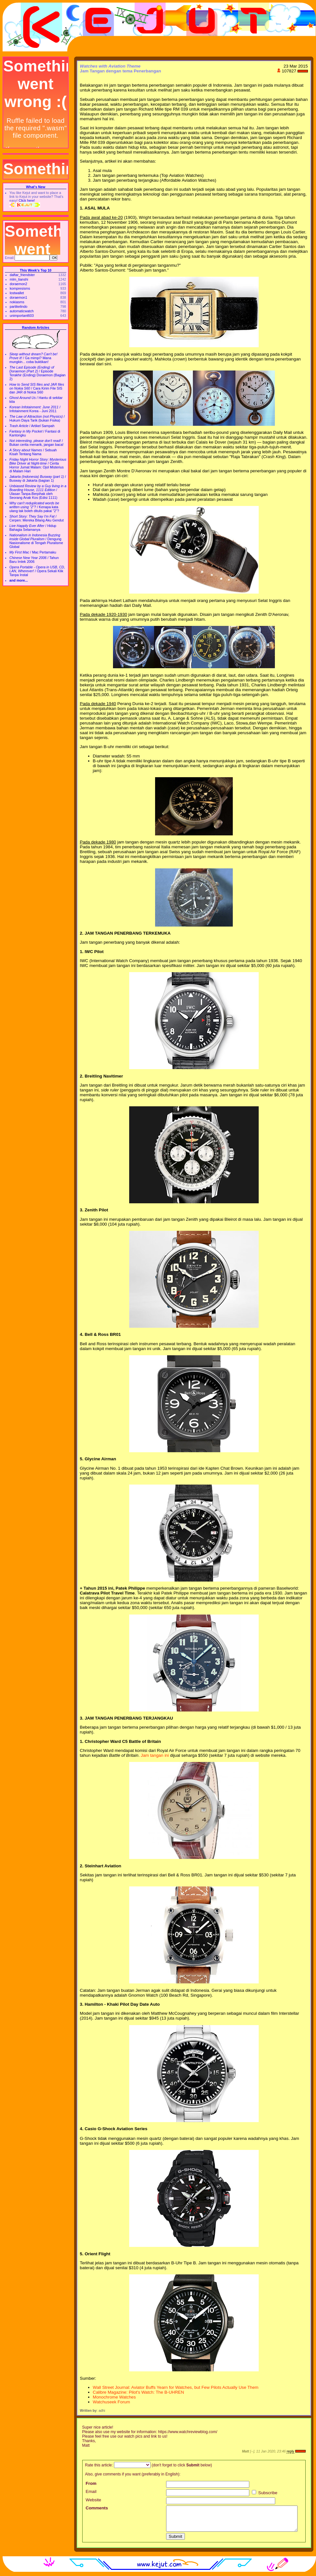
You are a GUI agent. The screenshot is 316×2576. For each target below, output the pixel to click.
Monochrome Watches (114, 2397)
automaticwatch (22, 311)
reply (290, 2451)
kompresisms (20, 288)
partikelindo (19, 306)
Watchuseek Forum (111, 2401)
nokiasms (17, 302)
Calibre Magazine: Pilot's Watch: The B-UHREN (138, 2392)
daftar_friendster (22, 275)
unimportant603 (22, 315)
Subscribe (264, 2492)
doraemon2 (18, 284)
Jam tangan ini (155, 1755)
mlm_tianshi (19, 279)
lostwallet (17, 293)
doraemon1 (18, 297)
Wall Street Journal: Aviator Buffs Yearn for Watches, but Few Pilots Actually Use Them (176, 2387)
